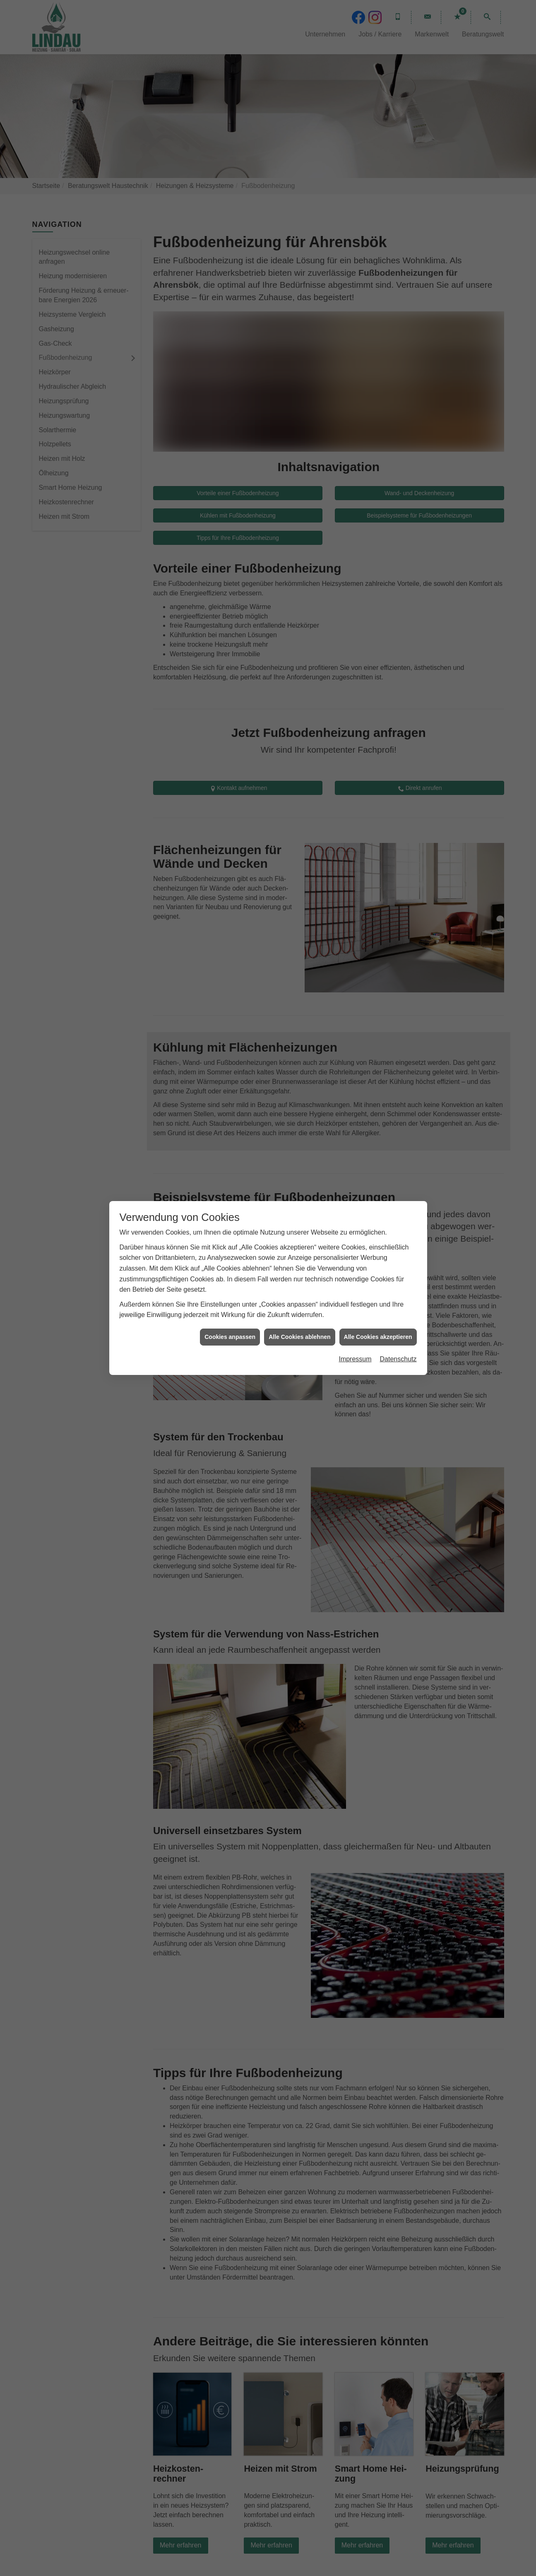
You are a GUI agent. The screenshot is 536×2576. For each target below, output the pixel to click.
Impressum (355, 1359)
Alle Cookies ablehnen (299, 1337)
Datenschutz (398, 1359)
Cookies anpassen (229, 1337)
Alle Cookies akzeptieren (378, 1337)
